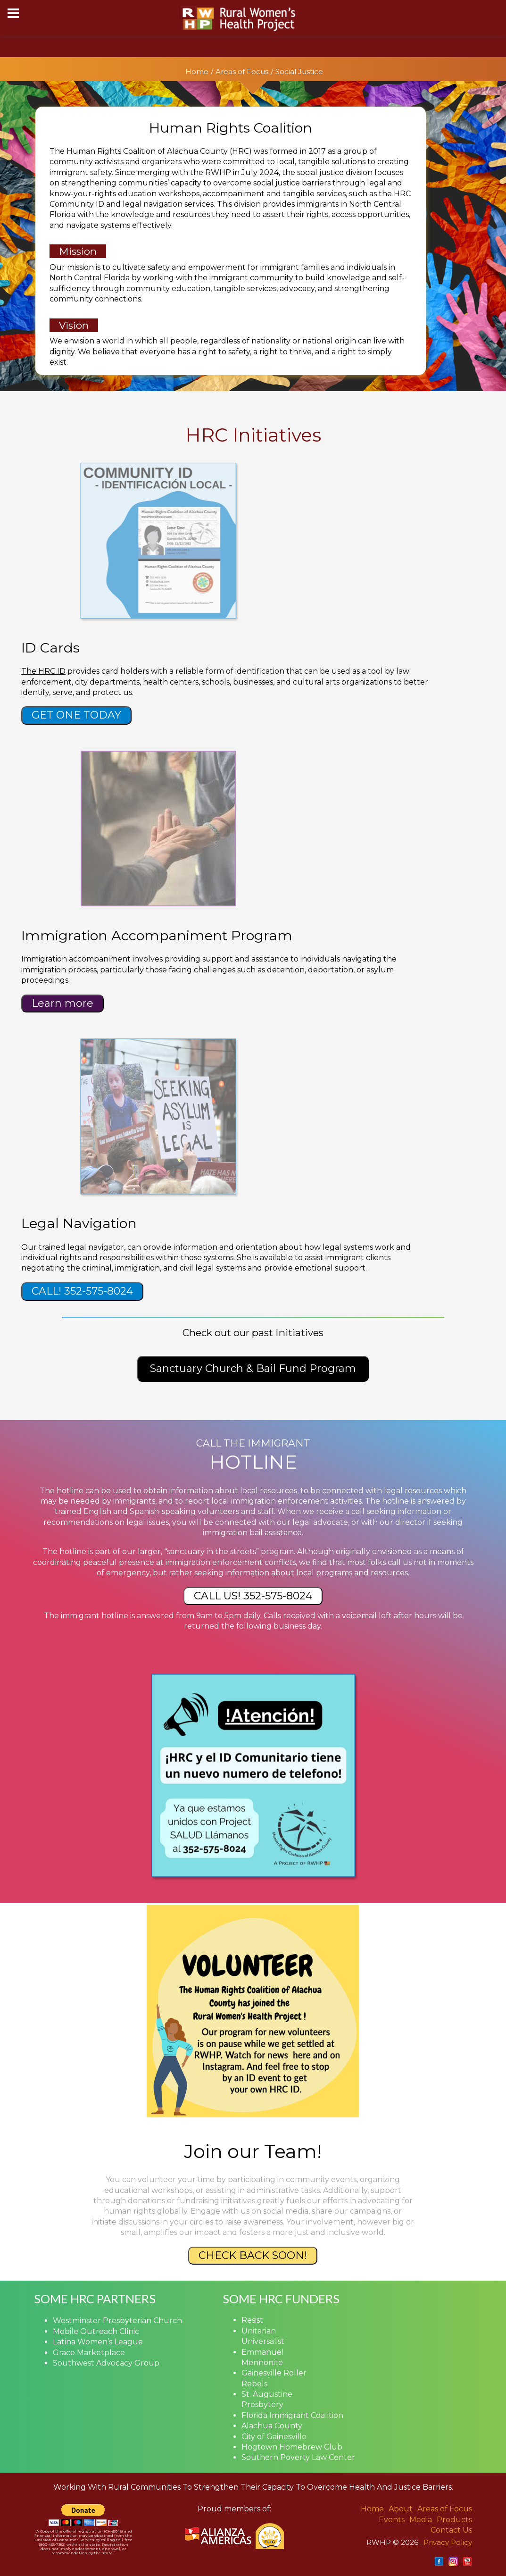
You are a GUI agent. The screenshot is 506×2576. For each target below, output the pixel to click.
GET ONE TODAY (76, 715)
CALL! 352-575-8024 (82, 1291)
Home (196, 71)
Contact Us (451, 2530)
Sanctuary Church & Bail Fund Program (253, 1368)
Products (454, 2519)
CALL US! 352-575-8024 (253, 1595)
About (401, 2508)
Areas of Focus (242, 71)
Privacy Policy (447, 2542)
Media (420, 2519)
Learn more (62, 1003)
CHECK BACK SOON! (253, 2255)
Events (392, 2519)
